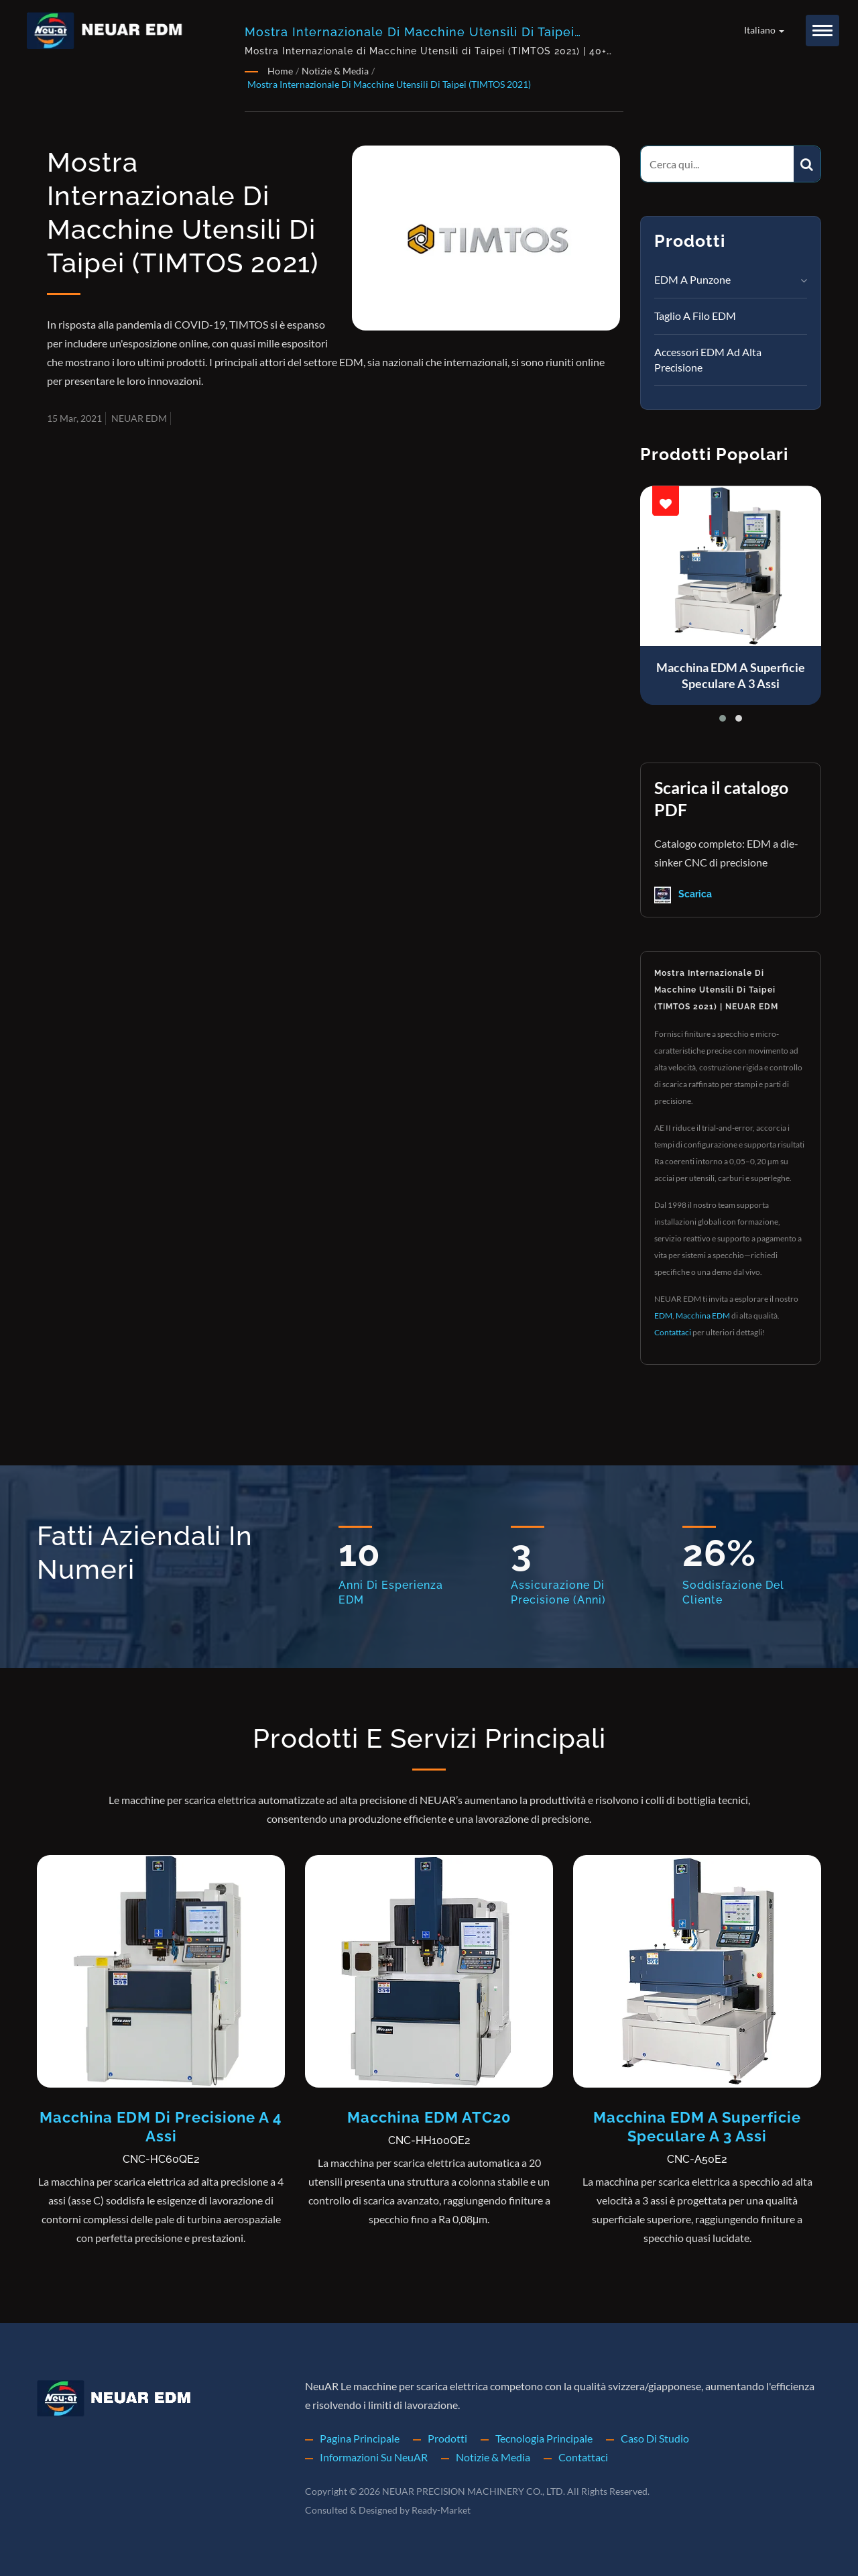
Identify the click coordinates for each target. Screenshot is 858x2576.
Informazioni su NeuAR (374, 2457)
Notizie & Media (335, 70)
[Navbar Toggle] (822, 30)
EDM (663, 1315)
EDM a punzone (692, 279)
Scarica (683, 895)
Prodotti (447, 2438)
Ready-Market (441, 2510)
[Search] (717, 164)
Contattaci (672, 1332)
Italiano (764, 30)
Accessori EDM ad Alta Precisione (707, 359)
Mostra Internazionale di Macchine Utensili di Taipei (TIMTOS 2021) (389, 84)
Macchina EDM (703, 1315)
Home (280, 70)
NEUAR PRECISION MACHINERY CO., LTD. (473, 2491)
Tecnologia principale (544, 2438)
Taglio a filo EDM (695, 315)
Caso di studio (655, 2438)
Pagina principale (360, 2438)
